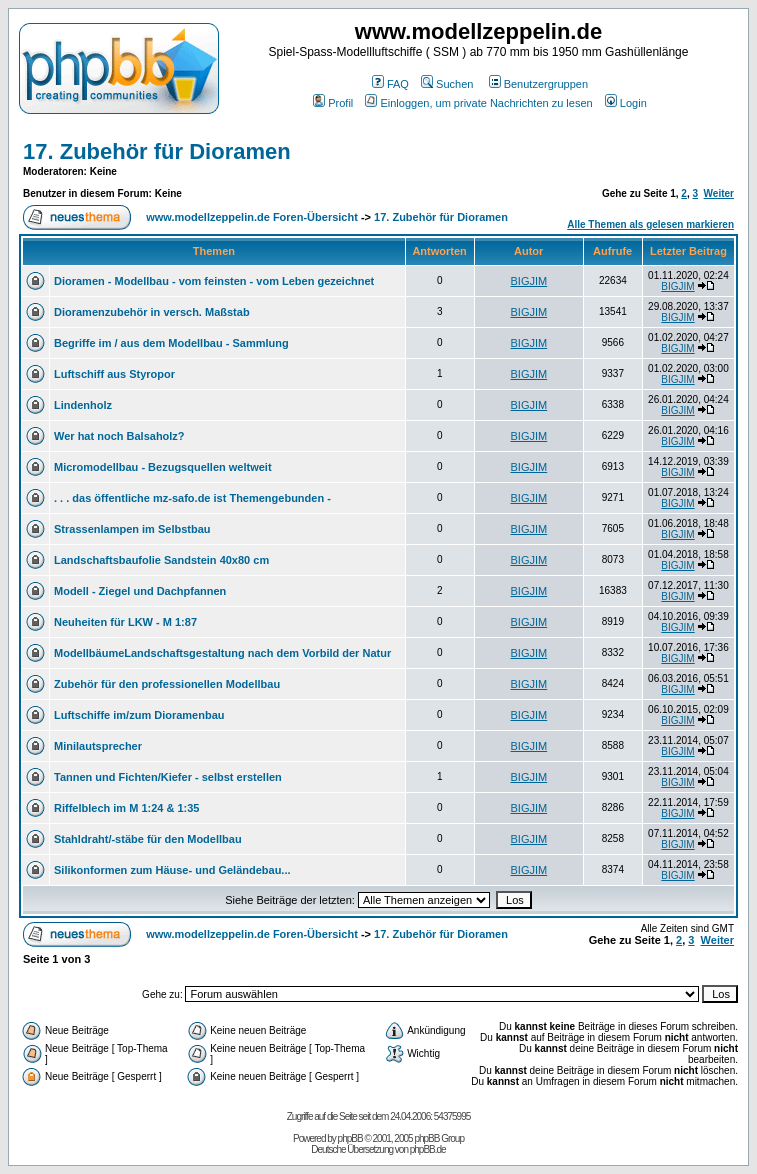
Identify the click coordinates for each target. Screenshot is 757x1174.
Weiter (719, 193)
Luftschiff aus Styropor (114, 374)
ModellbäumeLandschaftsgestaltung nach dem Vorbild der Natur (222, 653)
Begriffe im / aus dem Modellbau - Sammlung (171, 343)
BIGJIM (529, 281)
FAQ (390, 84)
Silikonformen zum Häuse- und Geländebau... (172, 870)
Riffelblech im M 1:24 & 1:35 (127, 808)
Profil (333, 103)
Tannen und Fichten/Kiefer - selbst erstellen (168, 777)
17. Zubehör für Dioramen (157, 151)
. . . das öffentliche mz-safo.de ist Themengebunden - (192, 498)
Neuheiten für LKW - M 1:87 (125, 622)
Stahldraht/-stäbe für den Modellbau (148, 839)
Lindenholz (83, 405)
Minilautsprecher (98, 746)
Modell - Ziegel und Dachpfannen (140, 591)
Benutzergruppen (538, 84)
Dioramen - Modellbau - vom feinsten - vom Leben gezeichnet (214, 281)
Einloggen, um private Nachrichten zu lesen (478, 103)
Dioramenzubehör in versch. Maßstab (152, 312)
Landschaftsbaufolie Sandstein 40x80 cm (161, 560)
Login (626, 103)
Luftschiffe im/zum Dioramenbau (139, 715)
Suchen (447, 84)
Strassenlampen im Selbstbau (132, 529)
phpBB (350, 1138)
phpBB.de (428, 1149)
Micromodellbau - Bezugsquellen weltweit (163, 467)
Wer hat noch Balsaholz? (119, 436)
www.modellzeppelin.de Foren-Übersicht (252, 217)
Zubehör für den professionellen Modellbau (167, 684)
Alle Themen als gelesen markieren (650, 224)
